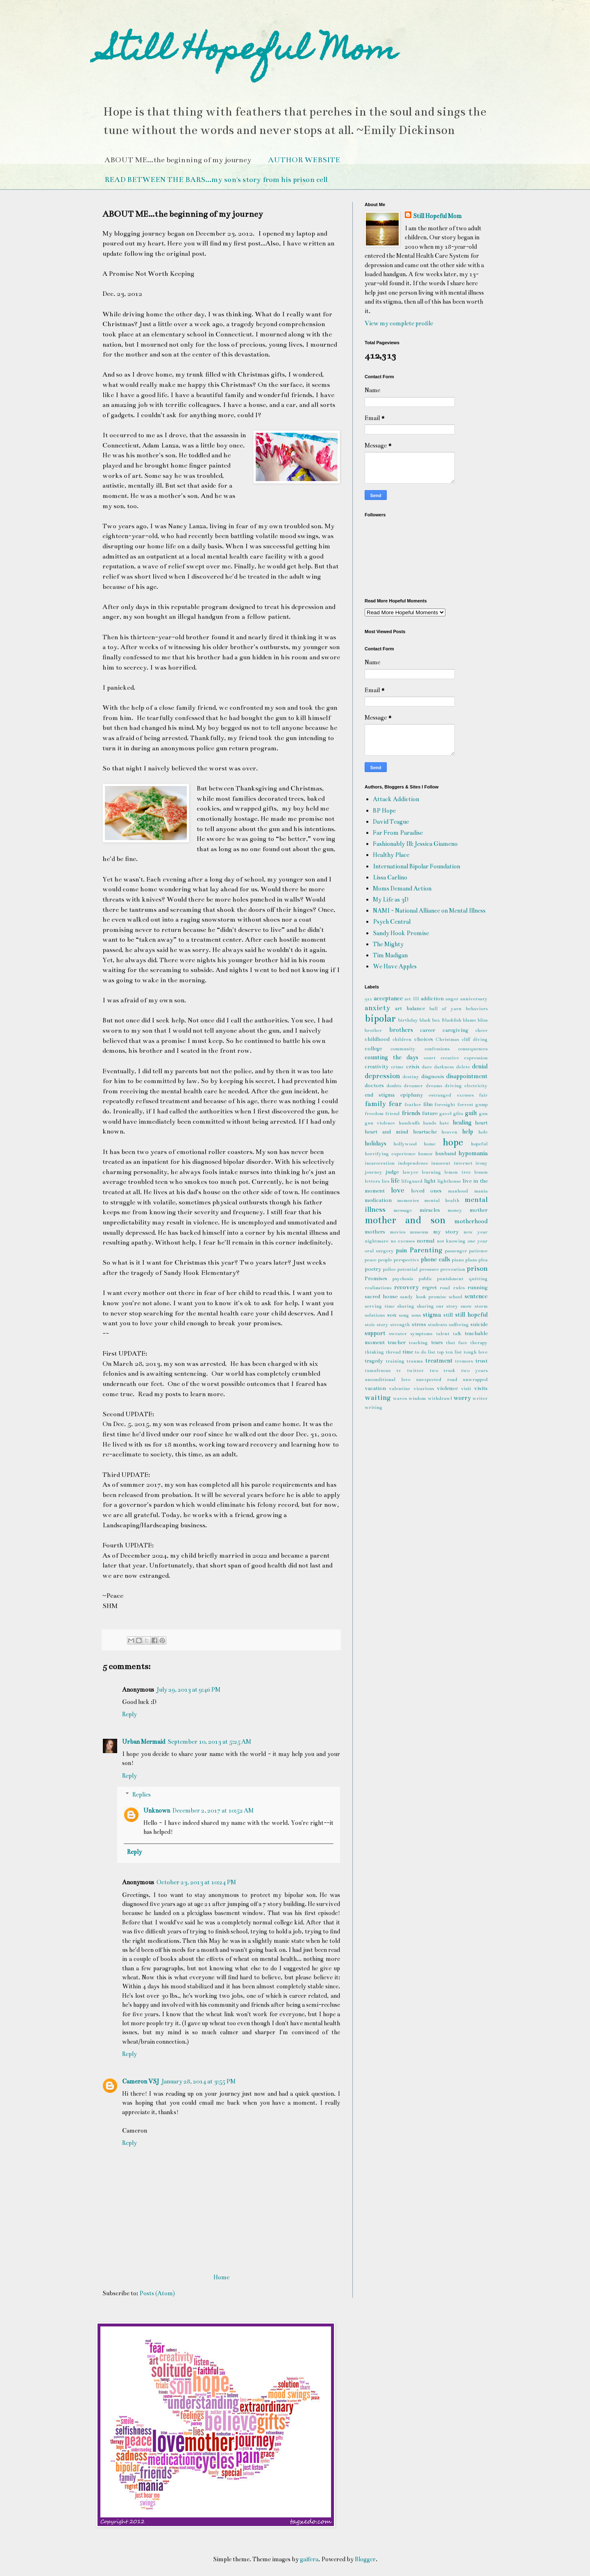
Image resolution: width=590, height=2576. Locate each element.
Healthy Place (391, 855)
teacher (397, 1342)
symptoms (421, 1333)
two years (474, 1370)
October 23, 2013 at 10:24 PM (196, 1882)
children (402, 1039)
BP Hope (384, 810)
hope (452, 1142)
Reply (129, 1714)
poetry (373, 1269)
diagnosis (432, 1076)
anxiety (377, 1008)
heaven (449, 1132)
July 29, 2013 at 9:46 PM (188, 1689)
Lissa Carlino (390, 877)
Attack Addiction (396, 799)
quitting (478, 1278)
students (437, 1324)
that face (456, 1342)
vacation (375, 1388)
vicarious (423, 1388)
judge (392, 1172)
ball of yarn (445, 1008)
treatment (439, 1360)
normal (425, 1241)
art (398, 1008)
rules (459, 1287)
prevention (452, 1269)
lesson (481, 1172)
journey (373, 1172)
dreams (434, 1085)
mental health (441, 1200)
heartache (425, 1132)
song (404, 1315)
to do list (425, 1352)
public (425, 1278)
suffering (459, 1324)
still (448, 1315)
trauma (414, 1361)
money (454, 1210)
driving (453, 1085)
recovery (406, 1287)
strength (400, 1324)
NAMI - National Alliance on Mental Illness (429, 910)
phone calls (435, 1259)
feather (412, 1104)
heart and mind (386, 1132)
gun (483, 1113)
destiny (410, 1076)
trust (481, 1361)
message (402, 1210)
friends (411, 1113)
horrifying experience (390, 1153)
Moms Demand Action (402, 888)
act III (411, 999)
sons (416, 1315)
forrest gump (472, 1104)
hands (429, 1123)
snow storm (474, 1306)
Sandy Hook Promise (401, 933)
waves (400, 1398)
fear (395, 1103)
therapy (479, 1342)
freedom (374, 1113)
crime (397, 1067)
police (389, 1269)
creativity (377, 1066)
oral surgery (379, 1251)
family (375, 1103)
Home (221, 2277)
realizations (378, 1287)
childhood (377, 1039)
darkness (444, 1067)
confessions (436, 1049)
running (477, 1287)
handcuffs (409, 1123)
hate (444, 1123)
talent (442, 1333)
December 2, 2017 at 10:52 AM (213, 1810)
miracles (430, 1210)
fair (483, 1095)
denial (480, 1066)
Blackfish (451, 1020)
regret (429, 1287)
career (427, 1030)
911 (368, 999)
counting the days (391, 1057)
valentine (399, 1388)
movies (397, 1232)
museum (419, 1232)
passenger (456, 1251)
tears (437, 1342)
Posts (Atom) (157, 2293)
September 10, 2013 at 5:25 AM (209, 1741)
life (395, 1180)
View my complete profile (399, 323)
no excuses (402, 1241)
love (397, 1190)
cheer (481, 1030)
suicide (479, 1324)
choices (423, 1039)
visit (466, 1388)
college (373, 1048)
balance (415, 1008)
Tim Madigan (390, 955)
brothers (401, 1030)
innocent (440, 1163)
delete (463, 1067)
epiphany (411, 1095)
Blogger (365, 2559)
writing (373, 1407)
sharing (405, 1306)
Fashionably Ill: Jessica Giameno (415, 843)
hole (483, 1132)
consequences (473, 1049)
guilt (471, 1113)
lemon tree (457, 1172)
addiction (432, 998)
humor (425, 1153)
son (391, 1315)
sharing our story (437, 1306)
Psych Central (392, 921)
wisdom (417, 1398)
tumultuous (377, 1370)
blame (469, 1020)
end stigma (380, 1095)
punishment (450, 1278)
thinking (374, 1352)
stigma (432, 1314)
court (430, 1058)
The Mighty (388, 944)
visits (481, 1388)
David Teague (391, 821)
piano (458, 1260)
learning (431, 1172)
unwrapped (475, 1379)
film (428, 1104)
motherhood (471, 1221)
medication (378, 1200)
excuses (465, 1095)
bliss (483, 1020)
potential (407, 1269)
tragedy (374, 1361)
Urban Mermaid (143, 1741)
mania (481, 1191)
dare (427, 1067)
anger (451, 999)
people (385, 1260)
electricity (476, 1085)
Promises (376, 1278)
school (455, 1296)
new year (475, 1232)
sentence (476, 1296)
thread (393, 1352)
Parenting (425, 1250)
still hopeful (471, 1314)
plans (471, 1260)
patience (478, 1251)
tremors (464, 1361)
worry (462, 1398)
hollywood (405, 1144)
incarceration (380, 1163)
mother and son (405, 1220)
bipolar (380, 1018)
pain (401, 1250)
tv (398, 1370)
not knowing (451, 1241)
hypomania (473, 1153)
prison (477, 1268)
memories (408, 1200)
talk (457, 1333)
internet (463, 1163)
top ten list (449, 1352)
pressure (429, 1269)
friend (392, 1113)
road (445, 1287)
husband (445, 1153)
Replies (141, 1794)
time (407, 1352)
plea (483, 1260)
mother (479, 1210)
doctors (374, 1085)
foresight (444, 1104)
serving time (380, 1306)
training (395, 1361)
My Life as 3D (390, 899)
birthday (408, 1020)
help (467, 1131)
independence (413, 1163)
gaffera (309, 2559)
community (402, 1049)
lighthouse (449, 1181)
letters (372, 1181)
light (430, 1181)
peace (371, 1260)
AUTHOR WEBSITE (304, 159)
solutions (375, 1315)
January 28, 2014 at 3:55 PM (198, 2081)
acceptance (388, 998)
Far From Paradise (398, 832)
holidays (375, 1143)
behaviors (477, 1008)
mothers (375, 1232)
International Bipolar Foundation (416, 866)
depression (382, 1076)
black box (430, 1020)
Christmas (447, 1039)
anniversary (474, 999)
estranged (440, 1095)
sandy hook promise (423, 1296)
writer (480, 1398)
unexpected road (436, 1379)
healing (462, 1122)
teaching (418, 1342)
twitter (415, 1370)
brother (373, 1030)
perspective (406, 1260)
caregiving (455, 1030)
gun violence (380, 1123)
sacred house (381, 1296)
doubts (393, 1085)
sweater (398, 1333)
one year (477, 1241)
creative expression (464, 1058)
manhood (458, 1191)
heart (481, 1123)
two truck (442, 1370)
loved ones (426, 1191)
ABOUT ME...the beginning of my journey (178, 159)
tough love (475, 1352)
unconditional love (388, 1379)
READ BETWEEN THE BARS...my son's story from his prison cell (215, 179)
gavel (445, 1113)
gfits (458, 1113)
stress (419, 1324)
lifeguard (411, 1181)
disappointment (467, 1076)
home (430, 1144)
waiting (378, 1397)
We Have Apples (395, 966)
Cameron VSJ (140, 2081)
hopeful (479, 1144)
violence (447, 1388)
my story (446, 1232)
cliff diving (475, 1039)
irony (481, 1163)
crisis (413, 1066)
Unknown (156, 1810)
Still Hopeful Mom (249, 52)
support (375, 1333)
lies (385, 1181)
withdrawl (440, 1398)
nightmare (376, 1241)
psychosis (403, 1278)
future (430, 1113)
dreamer (413, 1085)
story (382, 1324)
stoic (370, 1324)
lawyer (410, 1172)
